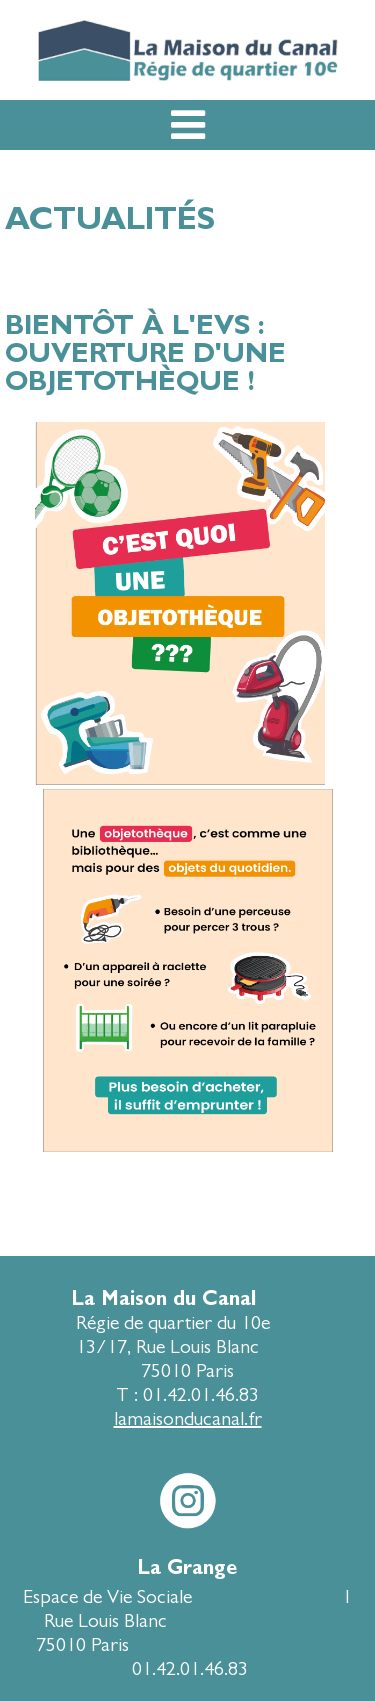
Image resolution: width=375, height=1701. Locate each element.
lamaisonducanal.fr (188, 1418)
